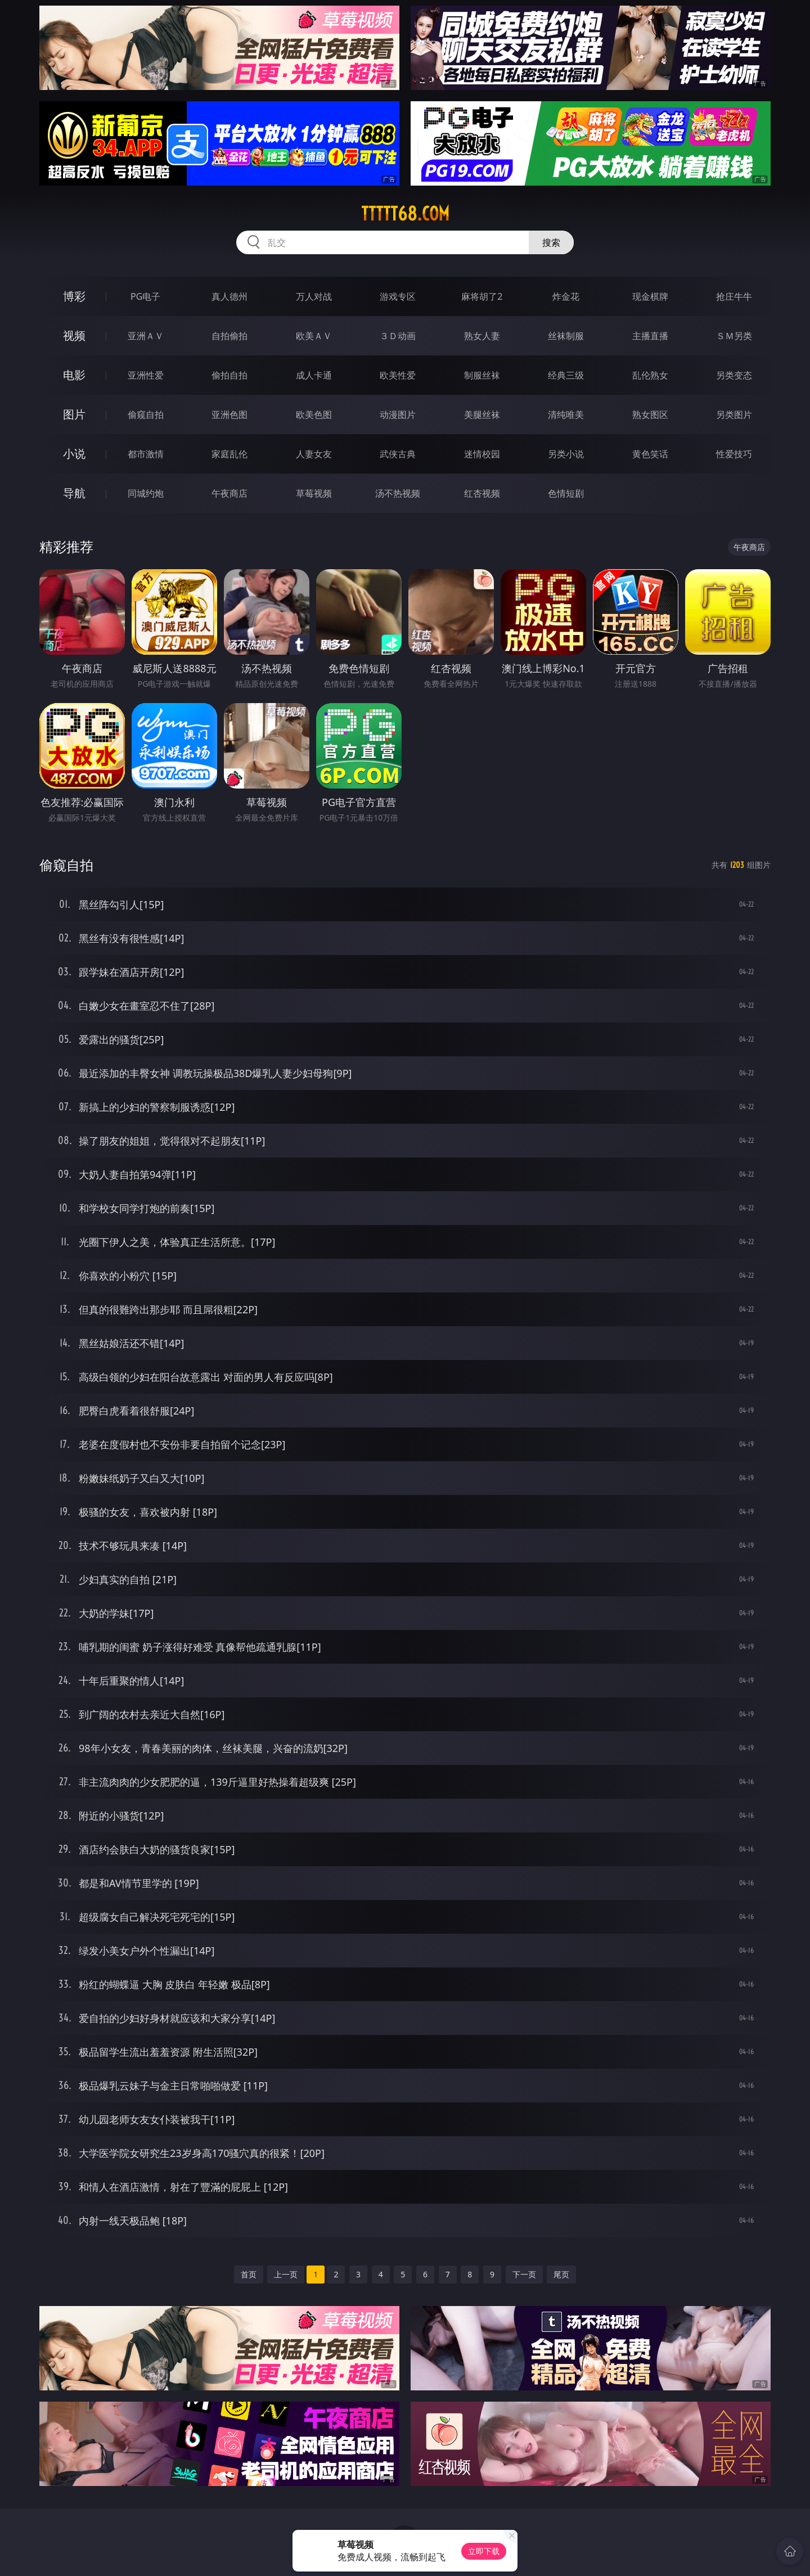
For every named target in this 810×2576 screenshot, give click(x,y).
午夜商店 (230, 493)
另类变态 (734, 375)
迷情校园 (482, 454)
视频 (74, 335)
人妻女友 (314, 454)
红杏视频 (482, 493)
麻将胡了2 (481, 296)
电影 (74, 374)
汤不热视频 (397, 493)
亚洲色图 (230, 414)
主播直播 (650, 336)
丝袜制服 (566, 336)
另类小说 (566, 454)
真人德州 (230, 296)
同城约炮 (146, 493)
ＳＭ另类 (734, 336)
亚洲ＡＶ (146, 336)
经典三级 (566, 375)
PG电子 (145, 296)
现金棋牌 (650, 296)
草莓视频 (314, 493)
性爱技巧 (734, 454)
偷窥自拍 (146, 414)
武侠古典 (398, 454)
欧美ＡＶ (314, 336)
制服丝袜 (482, 375)
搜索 (551, 242)
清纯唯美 (566, 414)
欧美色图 (314, 414)
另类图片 (734, 414)
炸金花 (565, 296)
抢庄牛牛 (734, 296)
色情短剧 (566, 493)
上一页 (286, 2274)
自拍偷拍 (230, 336)
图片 (74, 414)
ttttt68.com (405, 213)
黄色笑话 (650, 454)
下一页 (524, 2274)
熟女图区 (650, 414)
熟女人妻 (482, 336)
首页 (248, 2274)
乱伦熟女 (650, 375)
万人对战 (314, 296)
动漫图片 (398, 414)
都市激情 (146, 454)
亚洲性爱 (146, 375)
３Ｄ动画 (398, 336)
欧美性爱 (398, 375)
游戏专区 (398, 296)
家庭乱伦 (230, 454)
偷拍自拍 (230, 375)
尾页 (561, 2274)
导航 (74, 493)
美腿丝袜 (482, 414)
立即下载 (484, 2551)
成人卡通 (314, 375)
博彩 (74, 296)
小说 (74, 453)
